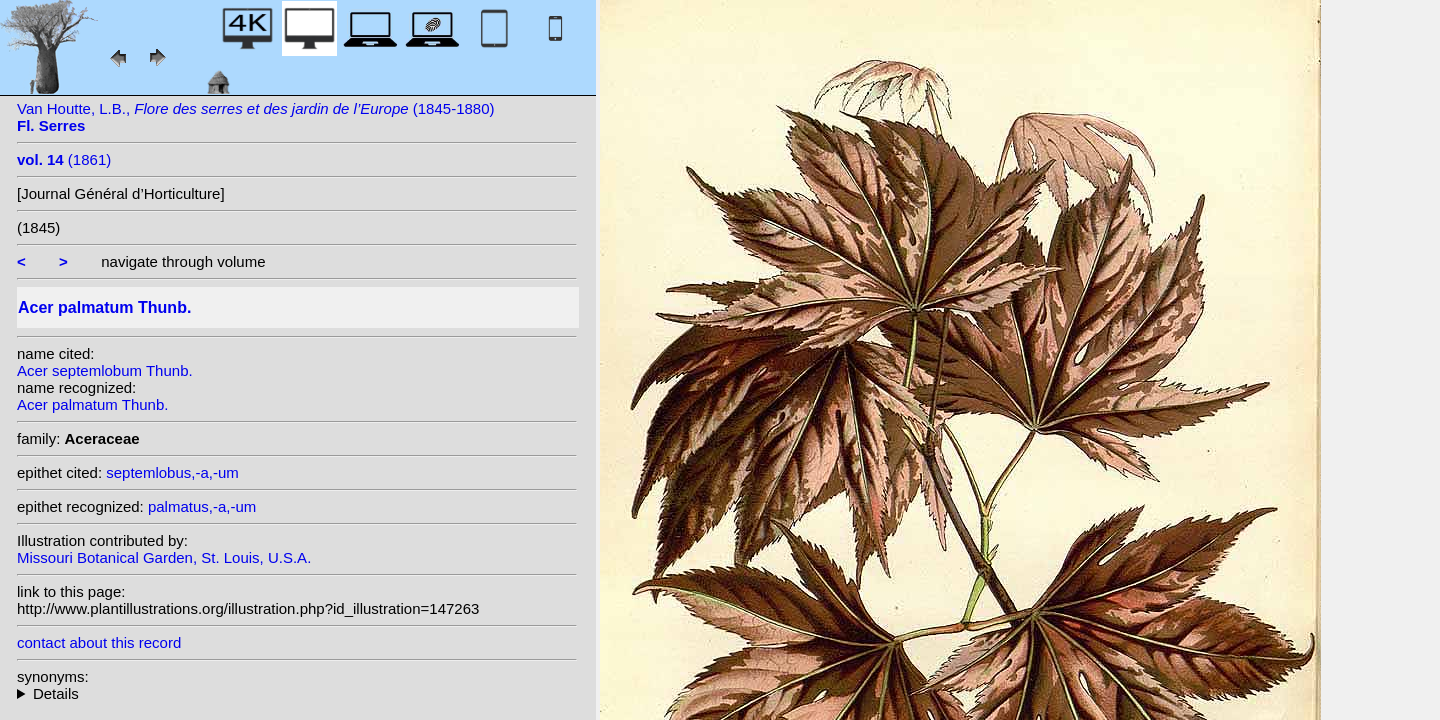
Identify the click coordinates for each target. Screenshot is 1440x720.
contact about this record (99, 642)
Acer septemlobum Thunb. (105, 370)
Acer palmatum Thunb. (92, 404)
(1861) (64, 159)
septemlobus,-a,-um (172, 472)
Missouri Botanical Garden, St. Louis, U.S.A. (164, 557)
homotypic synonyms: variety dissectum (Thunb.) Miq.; (297, 693)
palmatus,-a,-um (202, 506)
